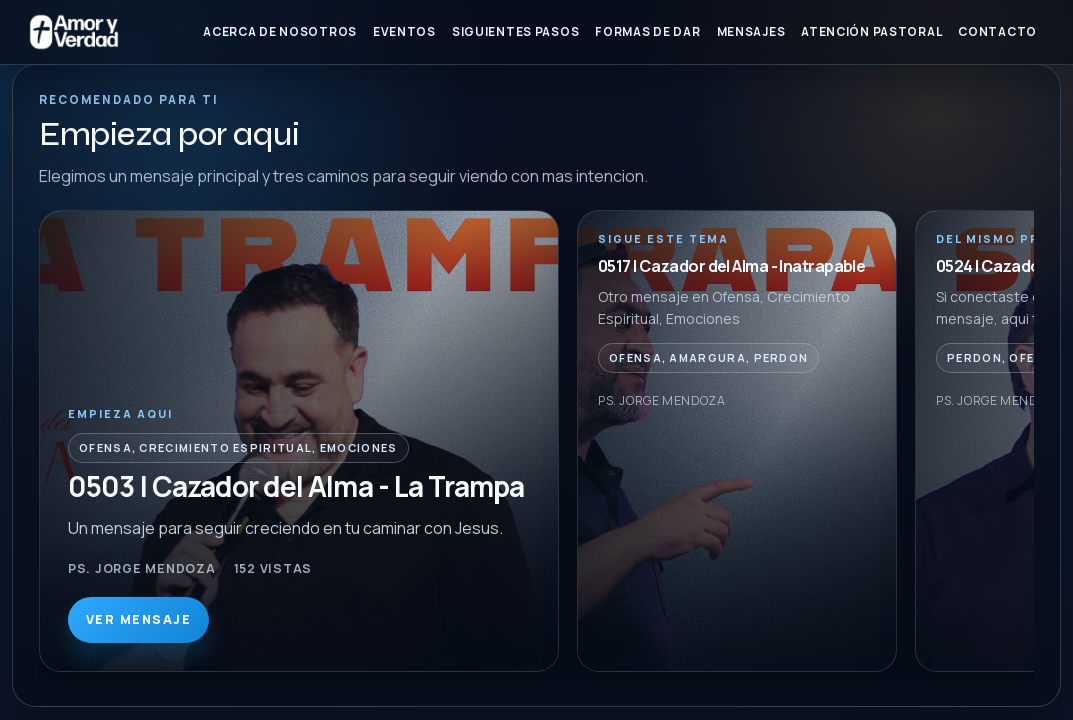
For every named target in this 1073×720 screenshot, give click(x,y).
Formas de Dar (647, 31)
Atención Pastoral (871, 31)
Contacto (997, 31)
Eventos (404, 31)
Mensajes (751, 31)
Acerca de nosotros (280, 31)
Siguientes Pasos (515, 31)
